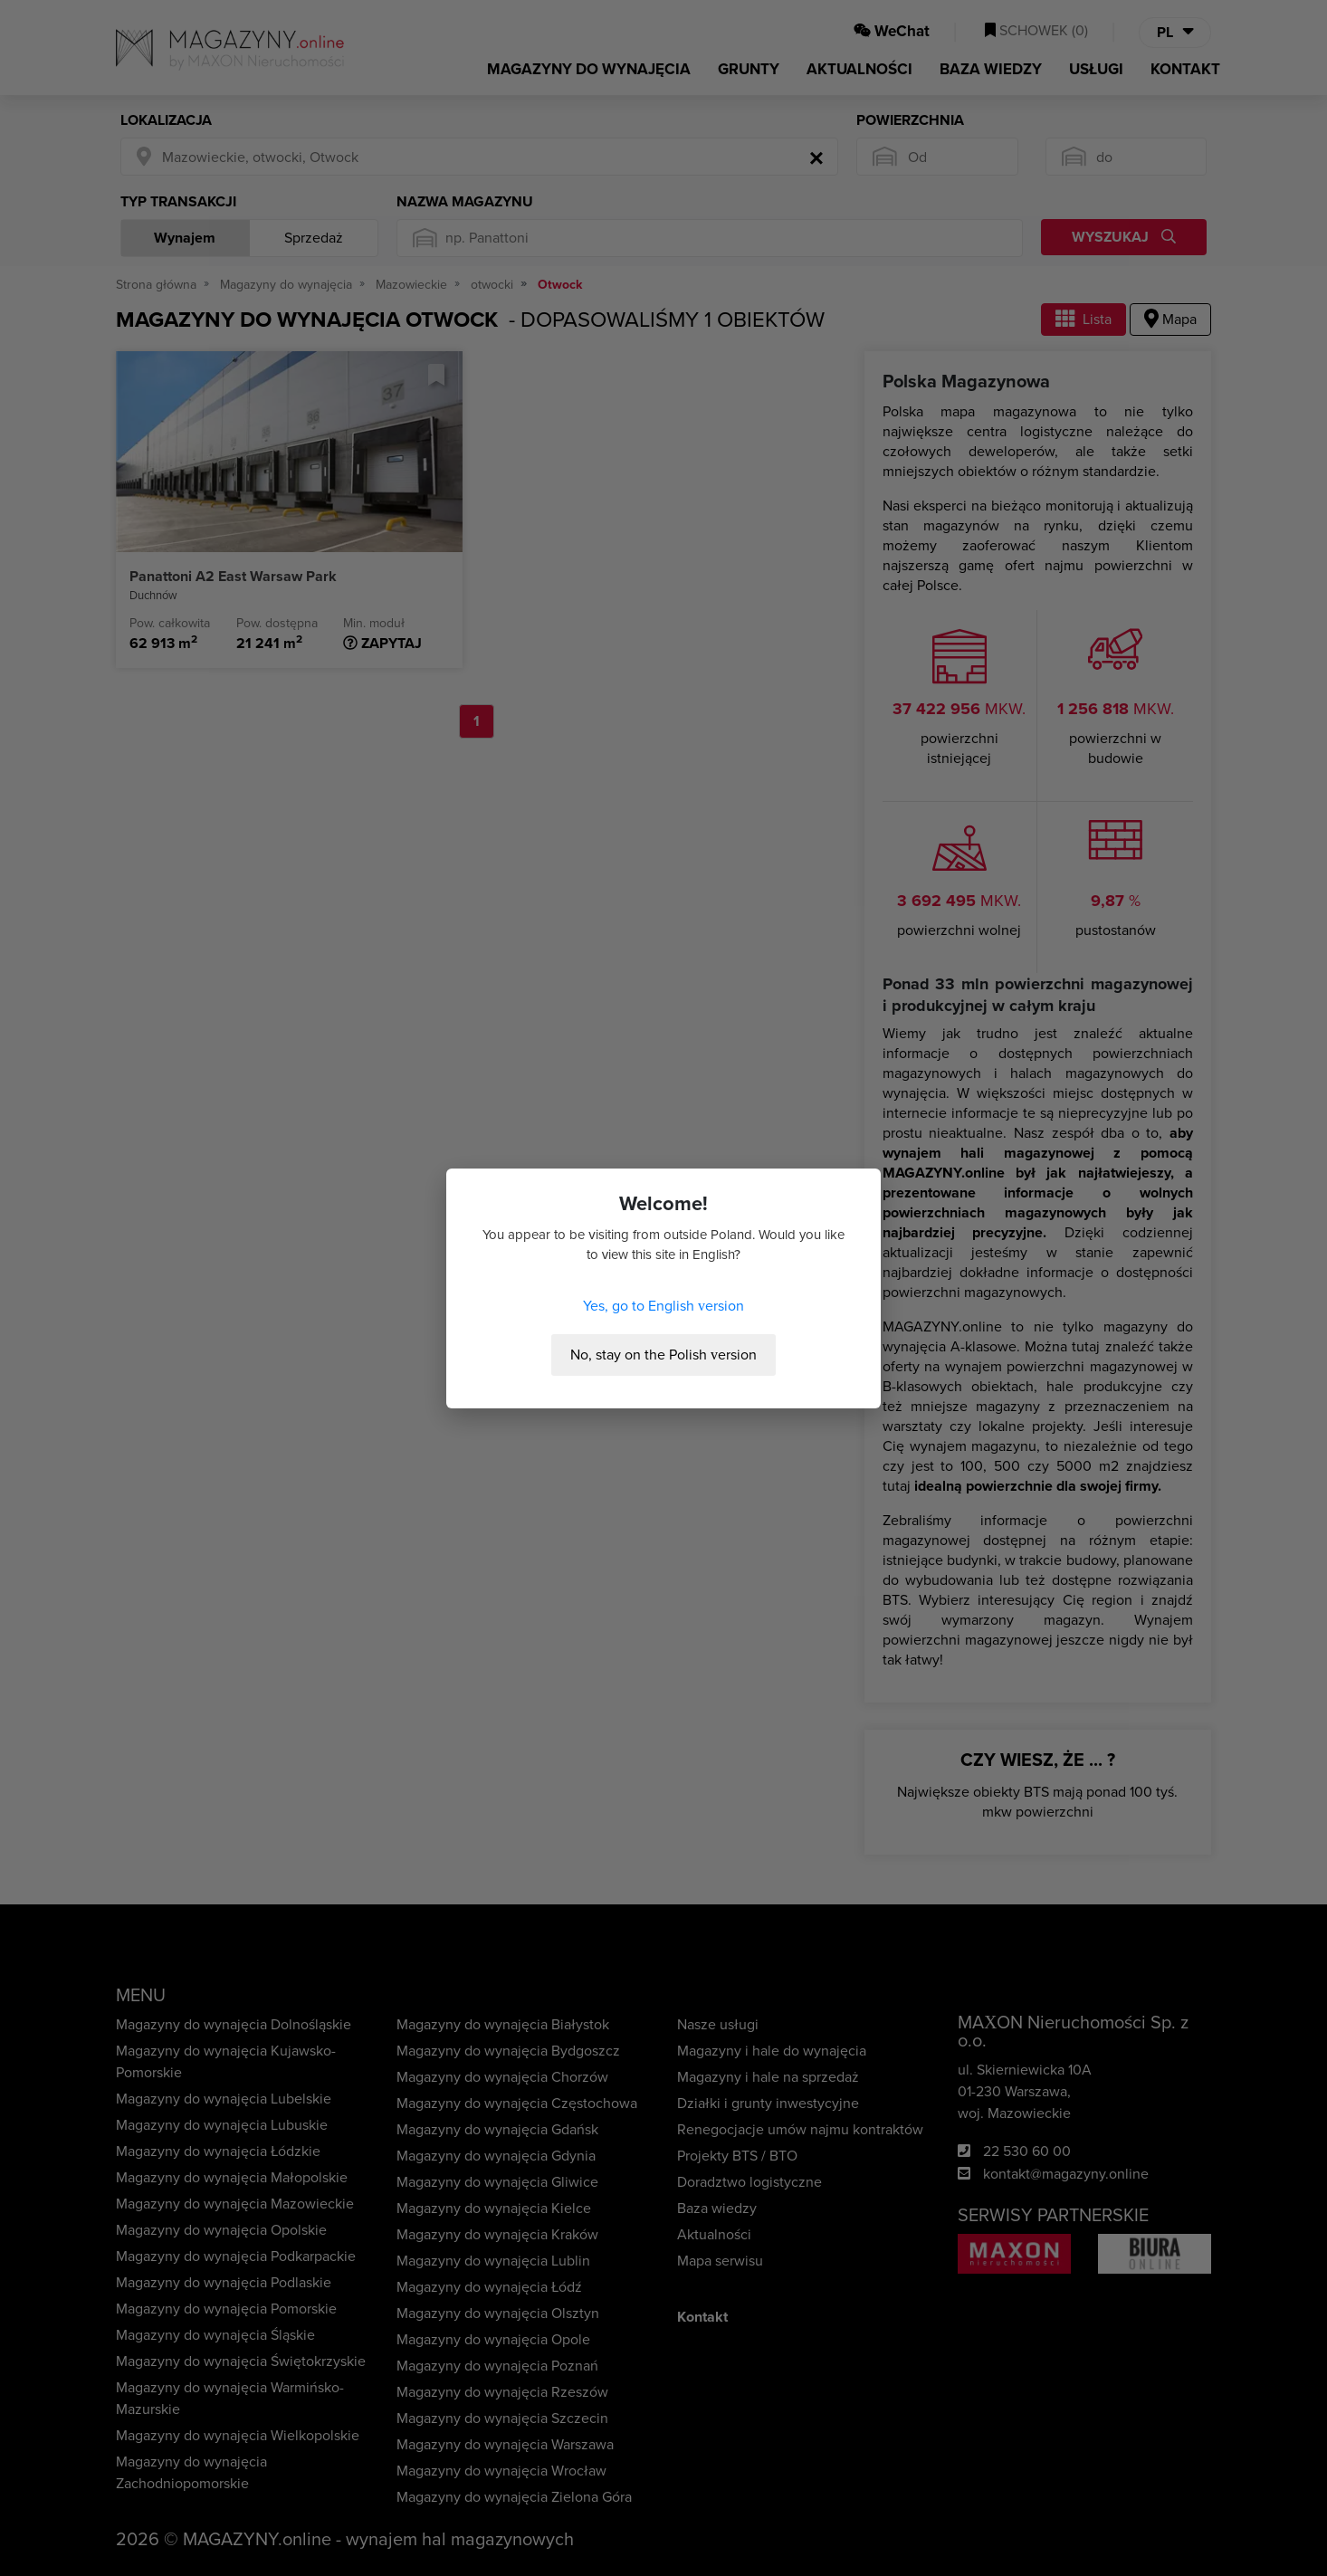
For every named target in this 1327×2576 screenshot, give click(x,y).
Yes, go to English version (663, 1306)
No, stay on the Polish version (663, 1355)
